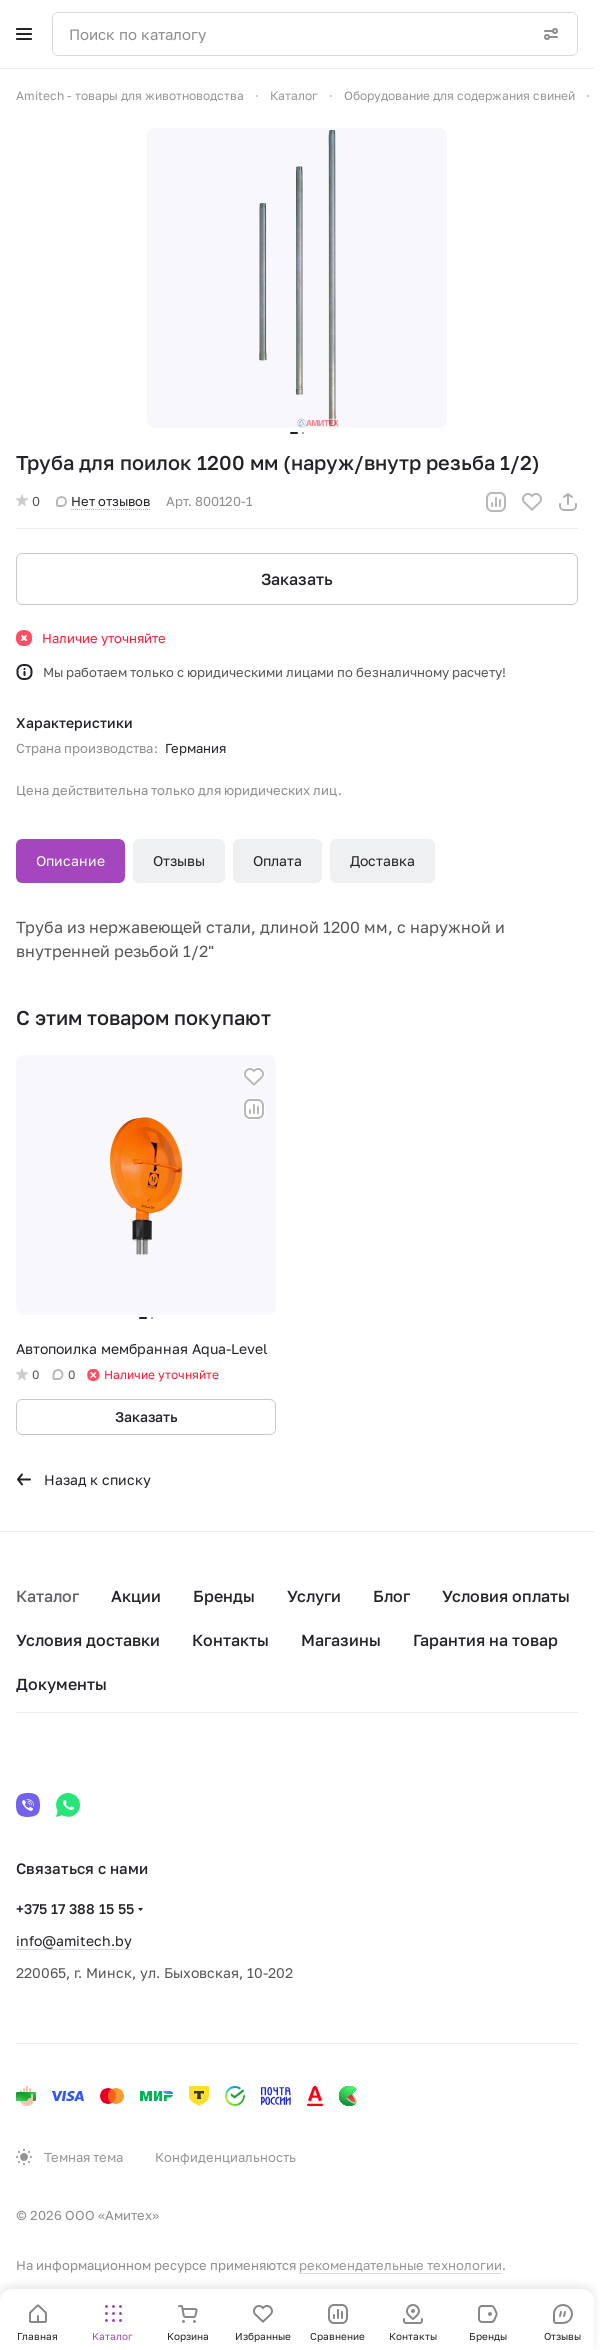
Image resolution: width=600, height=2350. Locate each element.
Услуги (314, 1596)
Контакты (230, 1640)
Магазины (341, 1640)
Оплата (277, 860)
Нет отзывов (103, 501)
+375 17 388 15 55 (75, 1908)
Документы (61, 1684)
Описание (70, 860)
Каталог (47, 1596)
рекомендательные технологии (400, 2265)
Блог (391, 1596)
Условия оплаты (506, 1596)
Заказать (297, 579)
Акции (136, 1596)
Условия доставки (88, 1640)
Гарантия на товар (485, 1640)
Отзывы (179, 860)
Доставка (382, 860)
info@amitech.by (74, 1940)
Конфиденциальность (225, 2157)
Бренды (224, 1596)
